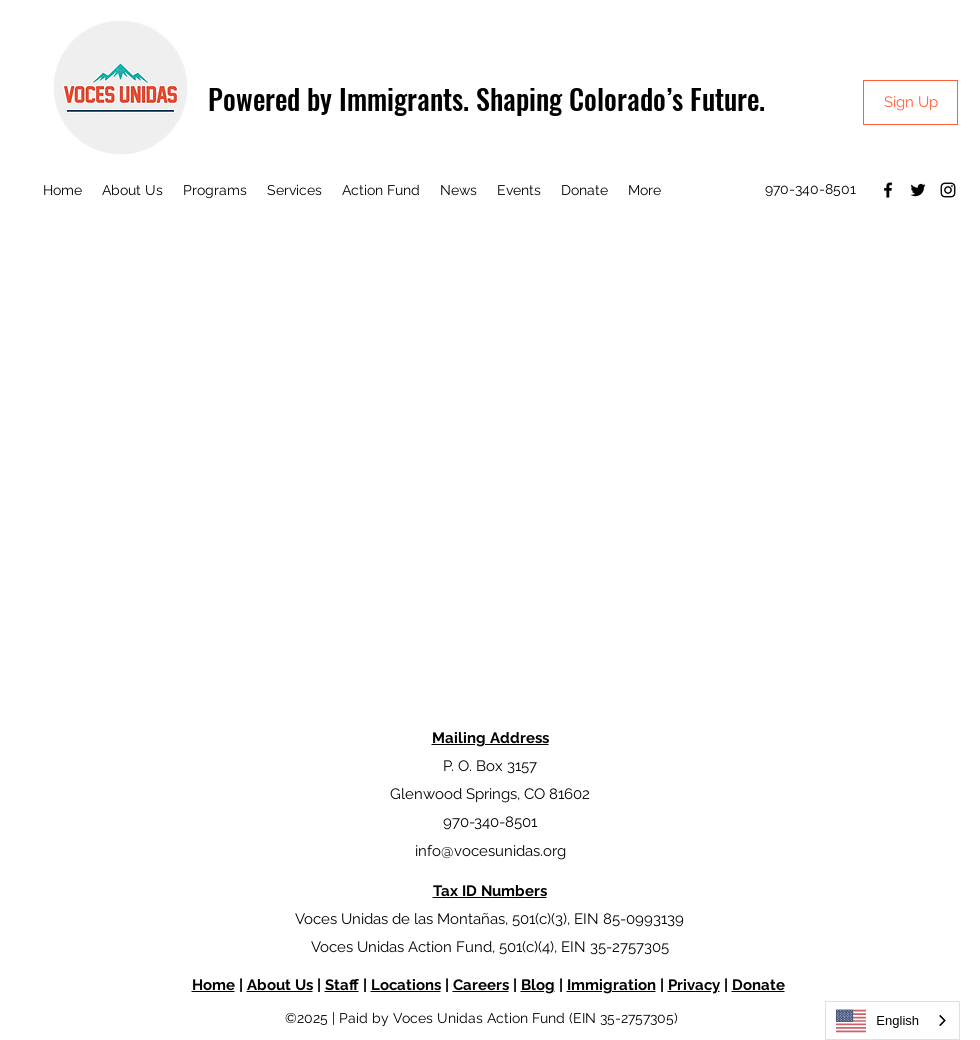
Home (213, 985)
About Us (280, 985)
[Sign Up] (910, 102)
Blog (538, 985)
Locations (406, 985)
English (877, 1021)
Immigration (611, 985)
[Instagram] (948, 190)
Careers (481, 985)
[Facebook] (888, 190)
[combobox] (892, 1020)
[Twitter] (918, 190)
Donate (758, 985)
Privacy (694, 985)
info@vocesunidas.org (490, 851)
